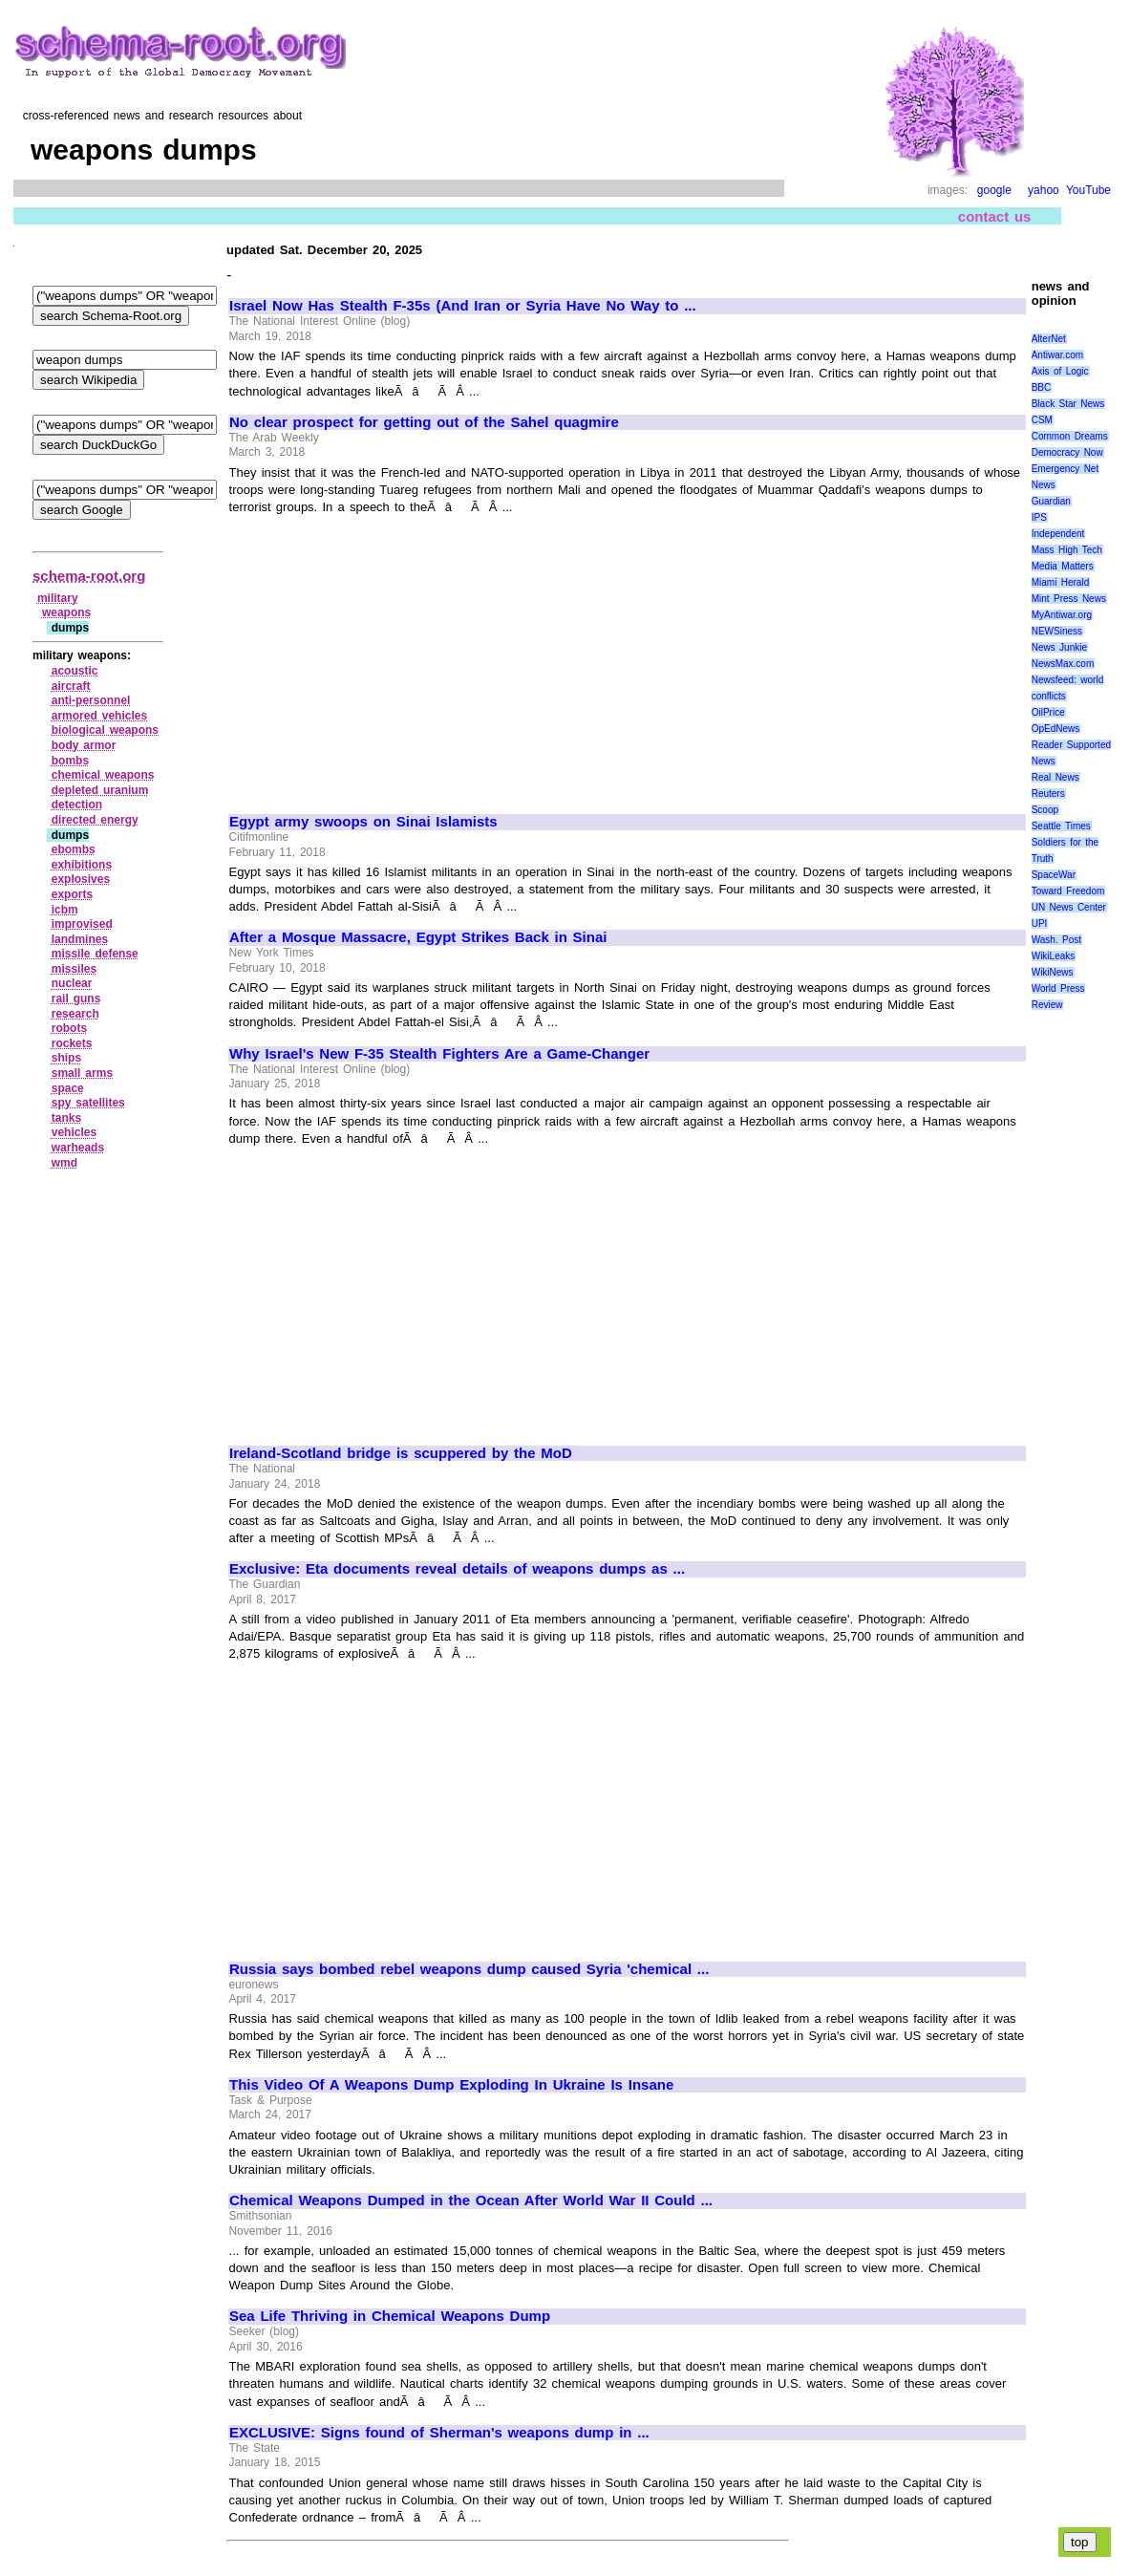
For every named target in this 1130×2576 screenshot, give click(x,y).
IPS (1039, 517)
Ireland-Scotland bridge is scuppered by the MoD (400, 1453)
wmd (64, 1163)
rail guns (76, 998)
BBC (1042, 387)
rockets (72, 1043)
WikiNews (1053, 972)
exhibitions (82, 864)
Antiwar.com (1057, 355)
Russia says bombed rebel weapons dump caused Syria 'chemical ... (469, 1969)
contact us (995, 216)
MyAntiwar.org (1062, 615)
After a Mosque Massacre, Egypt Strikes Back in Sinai (418, 937)
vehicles (74, 1132)
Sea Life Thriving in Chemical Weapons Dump (389, 2316)
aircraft (71, 686)
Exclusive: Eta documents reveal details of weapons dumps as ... (457, 1569)
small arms (82, 1073)
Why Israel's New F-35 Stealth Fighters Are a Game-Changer (439, 1054)
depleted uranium (100, 790)
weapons (66, 612)
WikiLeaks (1054, 956)
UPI (1040, 923)
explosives (81, 879)
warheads (78, 1147)
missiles (74, 969)
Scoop (1045, 810)
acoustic (75, 670)
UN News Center (1069, 907)
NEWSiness (1057, 631)
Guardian (1051, 501)
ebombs (74, 849)
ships (66, 1057)
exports (72, 894)
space (68, 1088)
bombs (70, 760)
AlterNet (1049, 338)
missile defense (95, 953)
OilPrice (1048, 712)
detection (77, 804)
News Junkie (1059, 647)
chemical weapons (103, 775)
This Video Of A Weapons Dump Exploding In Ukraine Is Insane (451, 2085)
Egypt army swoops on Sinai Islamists (363, 821)
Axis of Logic (1060, 371)
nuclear (72, 983)
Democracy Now (1067, 452)
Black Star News (1068, 403)
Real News (1055, 777)
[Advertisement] (389, 655)
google (994, 190)
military (57, 598)
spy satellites (88, 1102)
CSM (1042, 420)
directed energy (95, 819)
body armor (84, 745)
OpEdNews (1056, 728)
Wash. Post (1056, 939)
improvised (82, 924)
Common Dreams (1070, 436)
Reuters (1048, 793)
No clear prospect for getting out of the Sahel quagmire (424, 422)
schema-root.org (88, 576)
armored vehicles (99, 715)
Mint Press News (1069, 598)
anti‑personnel (91, 700)
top (1080, 2542)
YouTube (1088, 190)
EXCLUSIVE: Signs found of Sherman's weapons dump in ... (439, 2432)
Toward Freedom (1068, 891)
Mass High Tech (1067, 550)
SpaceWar (1054, 874)
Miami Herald (1061, 582)
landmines (80, 939)
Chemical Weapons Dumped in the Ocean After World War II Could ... (471, 2200)
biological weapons (105, 730)
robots (69, 1028)
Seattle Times (1061, 826)
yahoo (1043, 190)
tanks (66, 1118)
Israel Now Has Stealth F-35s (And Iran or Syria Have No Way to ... (462, 305)
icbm (65, 909)
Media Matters (1063, 566)
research (75, 1013)
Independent (1058, 533)
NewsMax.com (1063, 663)
